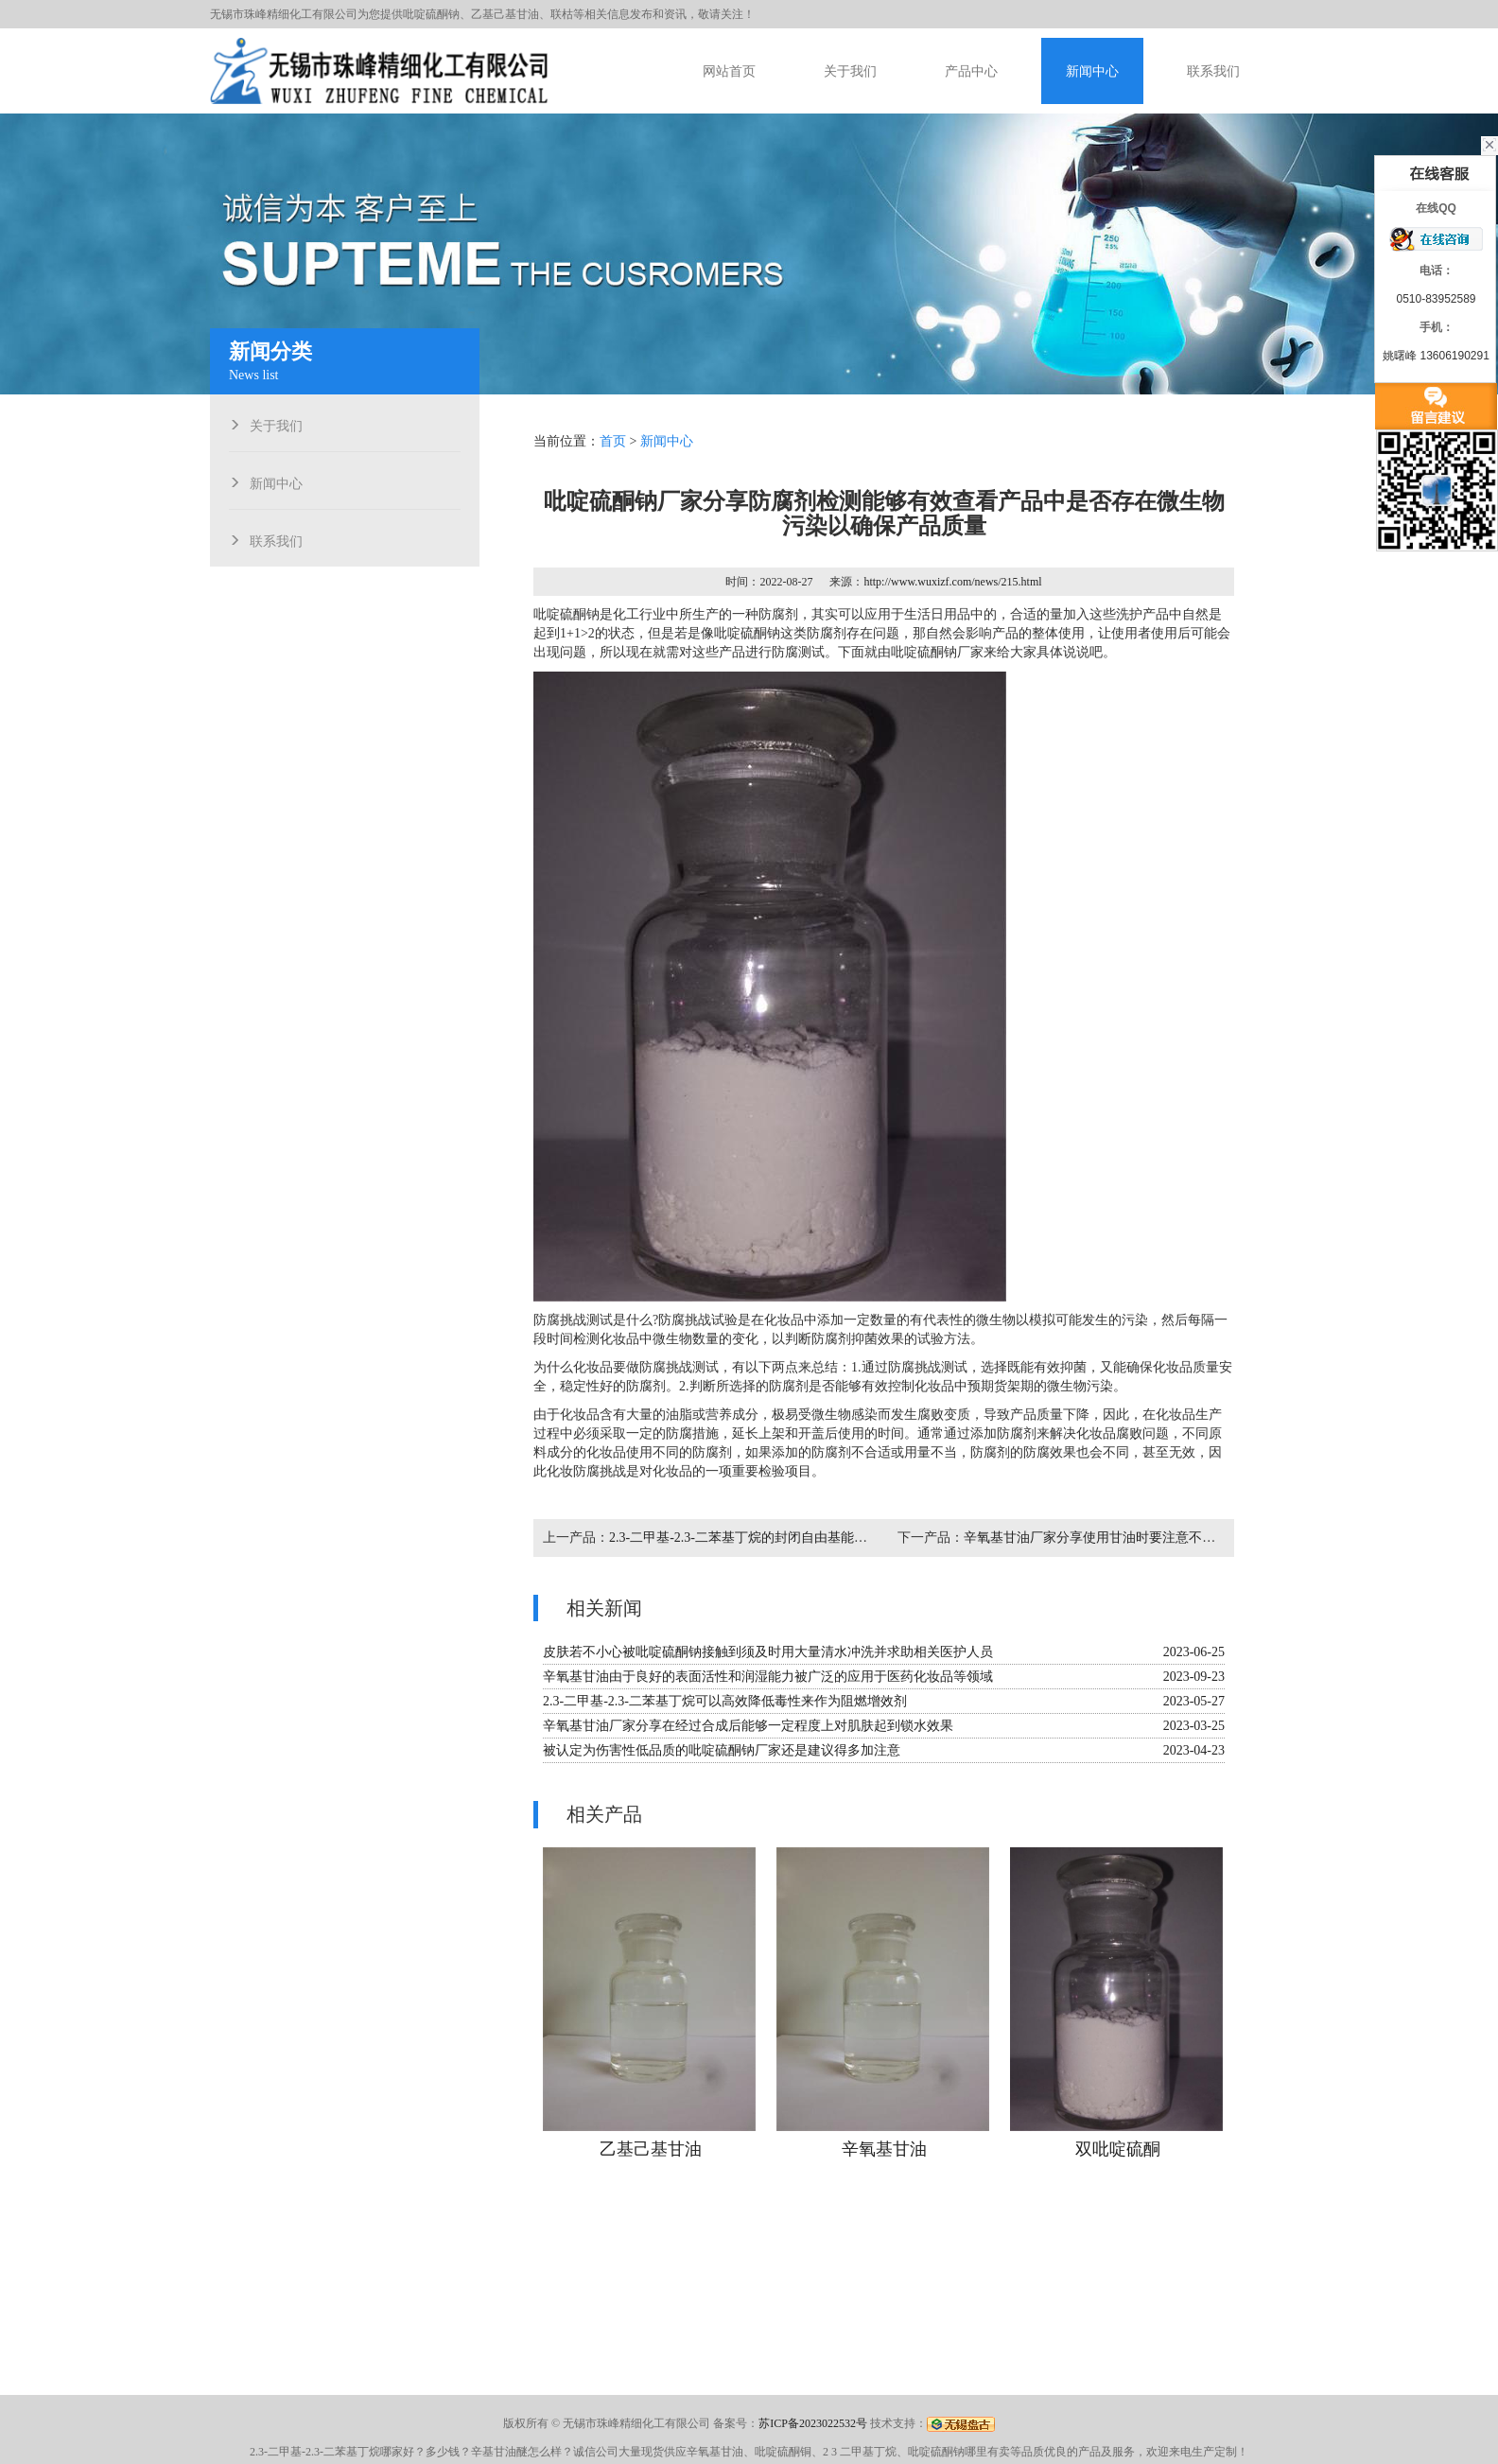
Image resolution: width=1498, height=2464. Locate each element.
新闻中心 (1092, 71)
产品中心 (971, 71)
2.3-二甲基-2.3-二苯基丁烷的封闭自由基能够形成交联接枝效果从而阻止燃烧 (831, 1537)
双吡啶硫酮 (1117, 2149)
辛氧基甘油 (884, 2149)
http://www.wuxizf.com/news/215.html (952, 581)
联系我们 (1213, 71)
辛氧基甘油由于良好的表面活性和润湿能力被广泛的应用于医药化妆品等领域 (768, 1676)
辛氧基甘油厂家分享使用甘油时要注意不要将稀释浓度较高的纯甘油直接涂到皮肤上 (1209, 1537)
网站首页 (729, 71)
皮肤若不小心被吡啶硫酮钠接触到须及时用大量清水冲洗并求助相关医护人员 (768, 1652)
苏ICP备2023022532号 (812, 2423)
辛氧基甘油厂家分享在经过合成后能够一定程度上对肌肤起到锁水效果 (748, 1726)
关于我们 (850, 71)
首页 (613, 441)
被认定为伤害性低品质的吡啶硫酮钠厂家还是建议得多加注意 (721, 1750)
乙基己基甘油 (651, 2149)
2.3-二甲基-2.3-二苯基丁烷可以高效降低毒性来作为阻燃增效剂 (725, 1701)
